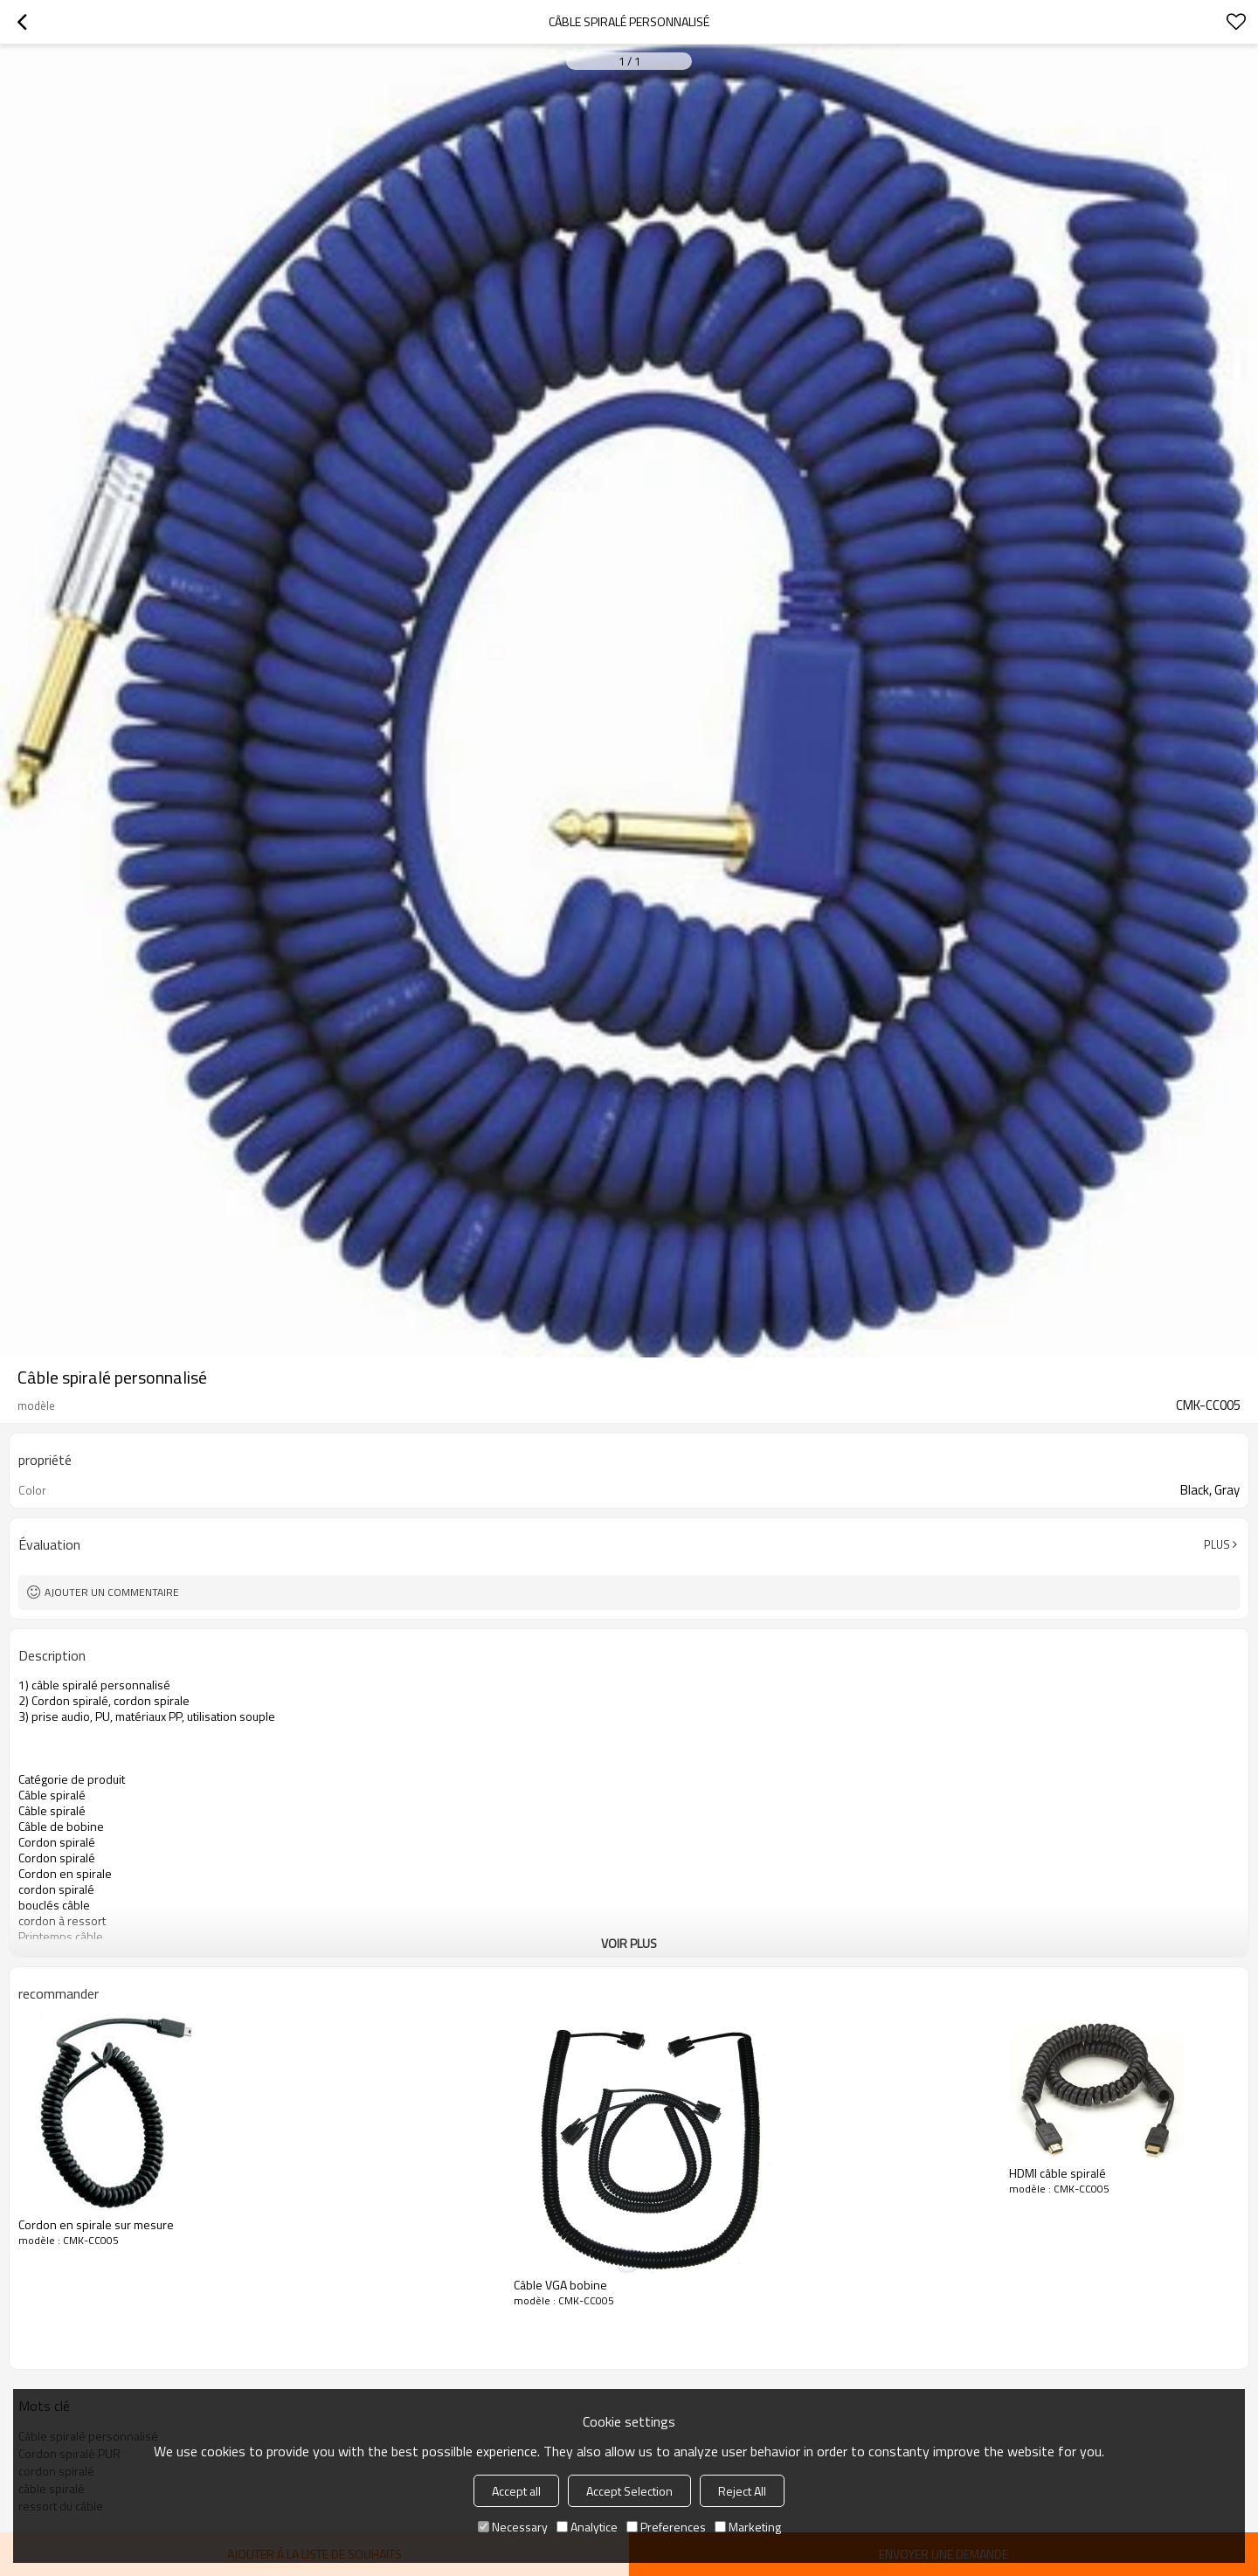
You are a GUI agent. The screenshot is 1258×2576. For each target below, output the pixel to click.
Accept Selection (629, 2491)
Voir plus (629, 1943)
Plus (1217, 1544)
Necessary (513, 2526)
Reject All (742, 2491)
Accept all (516, 2491)
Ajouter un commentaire (112, 1592)
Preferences (666, 2526)
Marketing (748, 2526)
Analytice (587, 2526)
